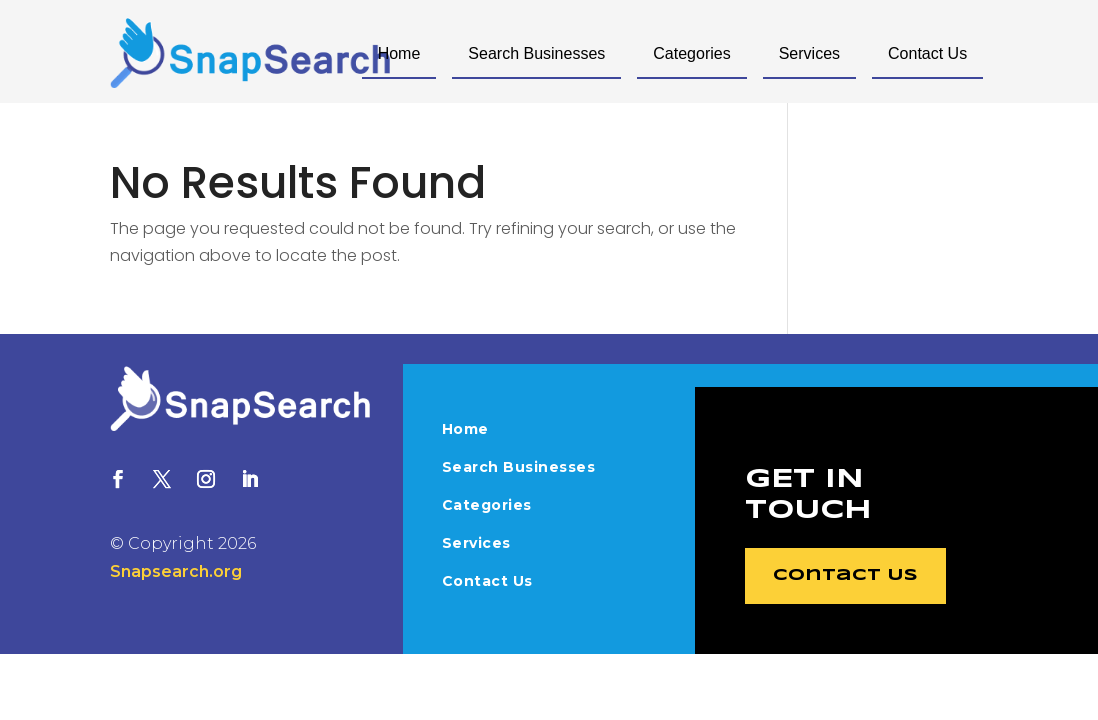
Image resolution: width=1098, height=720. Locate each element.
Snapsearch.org (176, 571)
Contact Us (927, 53)
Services (809, 53)
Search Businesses (536, 53)
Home (399, 53)
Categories (691, 53)
